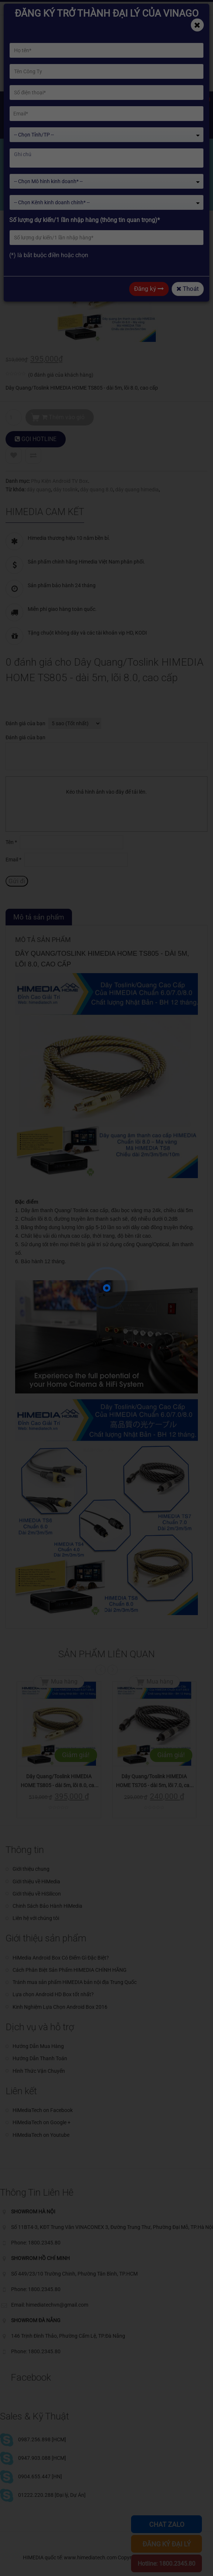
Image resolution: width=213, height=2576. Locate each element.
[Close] (197, 25)
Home (21, 195)
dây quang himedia (137, 489)
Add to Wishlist (14, 455)
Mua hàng (64, 1681)
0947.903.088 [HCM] (42, 2458)
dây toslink (65, 489)
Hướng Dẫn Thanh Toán (40, 2058)
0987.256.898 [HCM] (42, 2439)
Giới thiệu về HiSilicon (37, 1894)
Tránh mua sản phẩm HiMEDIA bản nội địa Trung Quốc (75, 1982)
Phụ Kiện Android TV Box (59, 481)
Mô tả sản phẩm (38, 917)
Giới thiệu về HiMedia (36, 1881)
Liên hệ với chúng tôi (36, 1918)
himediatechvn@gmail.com (44, 8)
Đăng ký (149, 288)
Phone (98, 8)
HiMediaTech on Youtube (41, 2135)
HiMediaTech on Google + (42, 2122)
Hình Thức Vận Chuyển (39, 2071)
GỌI (35, 439)
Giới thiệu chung (31, 1869)
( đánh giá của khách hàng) (60, 375)
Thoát (187, 288)
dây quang (39, 489)
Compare (33, 455)
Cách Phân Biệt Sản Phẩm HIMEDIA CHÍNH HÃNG (70, 1970)
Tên (11, 842)
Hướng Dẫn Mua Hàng (38, 2046)
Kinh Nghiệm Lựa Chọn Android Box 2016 (60, 2007)
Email (13, 859)
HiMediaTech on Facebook (43, 2110)
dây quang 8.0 (96, 489)
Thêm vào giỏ (63, 417)
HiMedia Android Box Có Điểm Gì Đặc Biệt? (61, 1958)
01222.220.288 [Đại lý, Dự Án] (52, 2495)
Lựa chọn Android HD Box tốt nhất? (53, 1994)
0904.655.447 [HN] (40, 2476)
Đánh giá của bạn (25, 723)
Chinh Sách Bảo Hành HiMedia (47, 1906)
